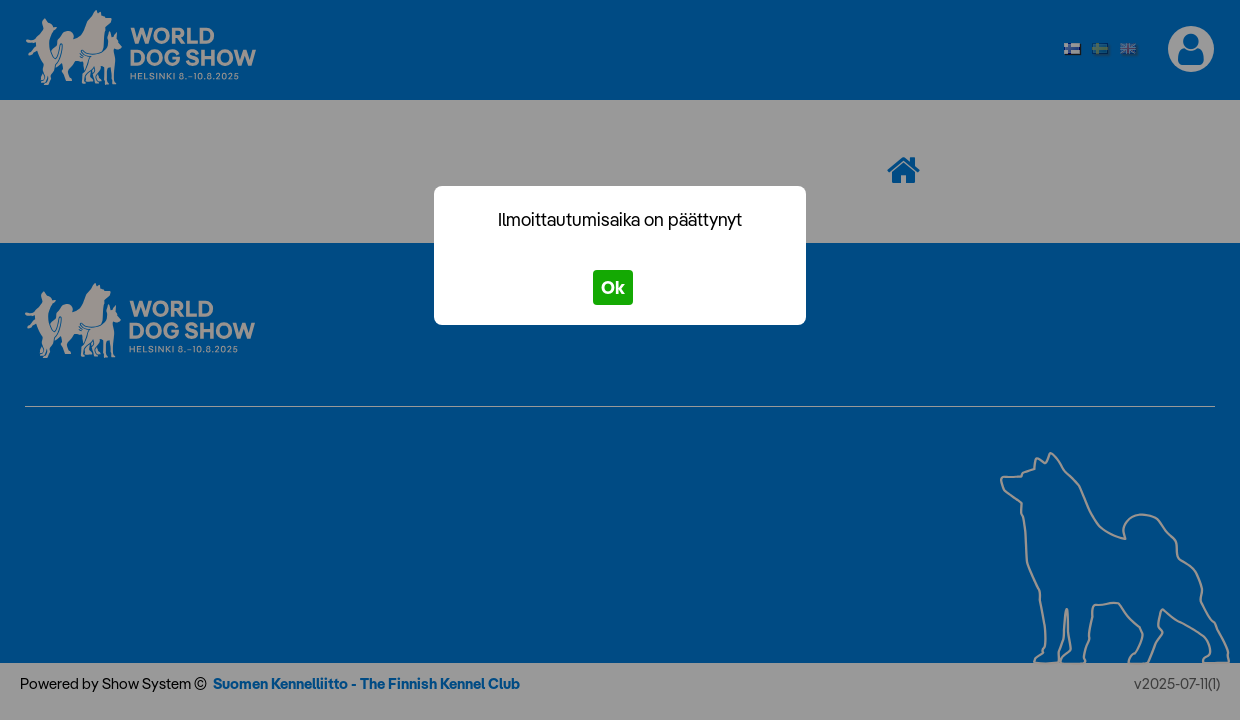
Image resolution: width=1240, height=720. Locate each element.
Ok (613, 287)
